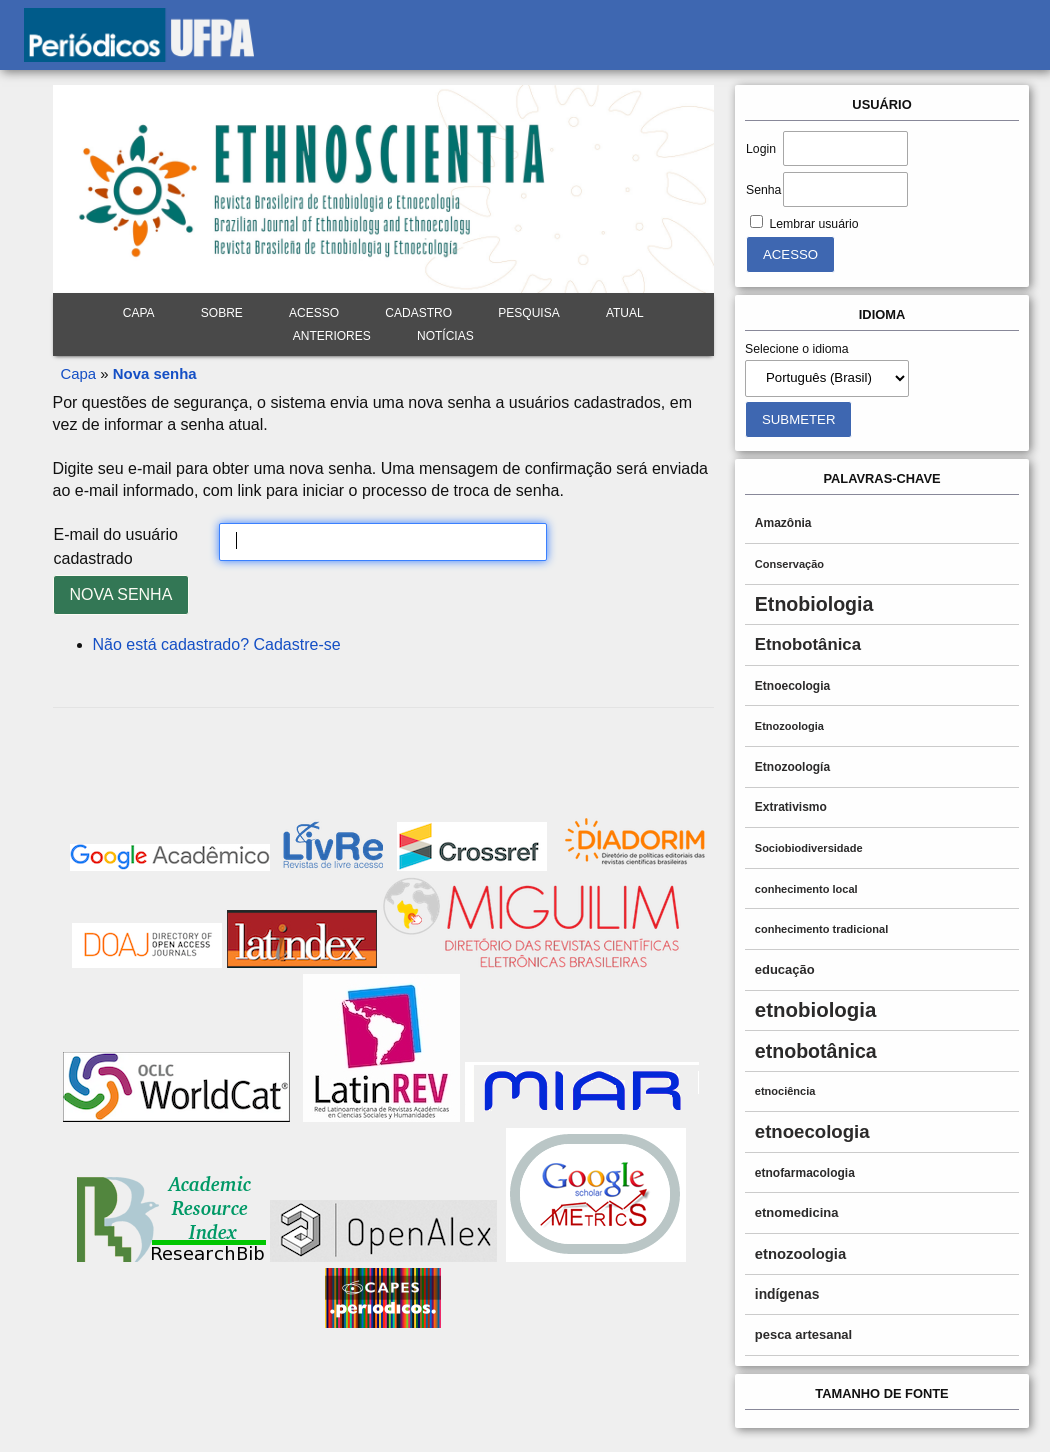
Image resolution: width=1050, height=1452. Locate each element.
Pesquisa (528, 313)
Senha (763, 190)
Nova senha (155, 373)
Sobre (222, 313)
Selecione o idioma (797, 349)
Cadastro (418, 313)
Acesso (314, 313)
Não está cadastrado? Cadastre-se (217, 644)
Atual (625, 313)
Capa (139, 313)
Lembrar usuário (813, 224)
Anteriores (332, 336)
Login (761, 149)
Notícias (445, 336)
